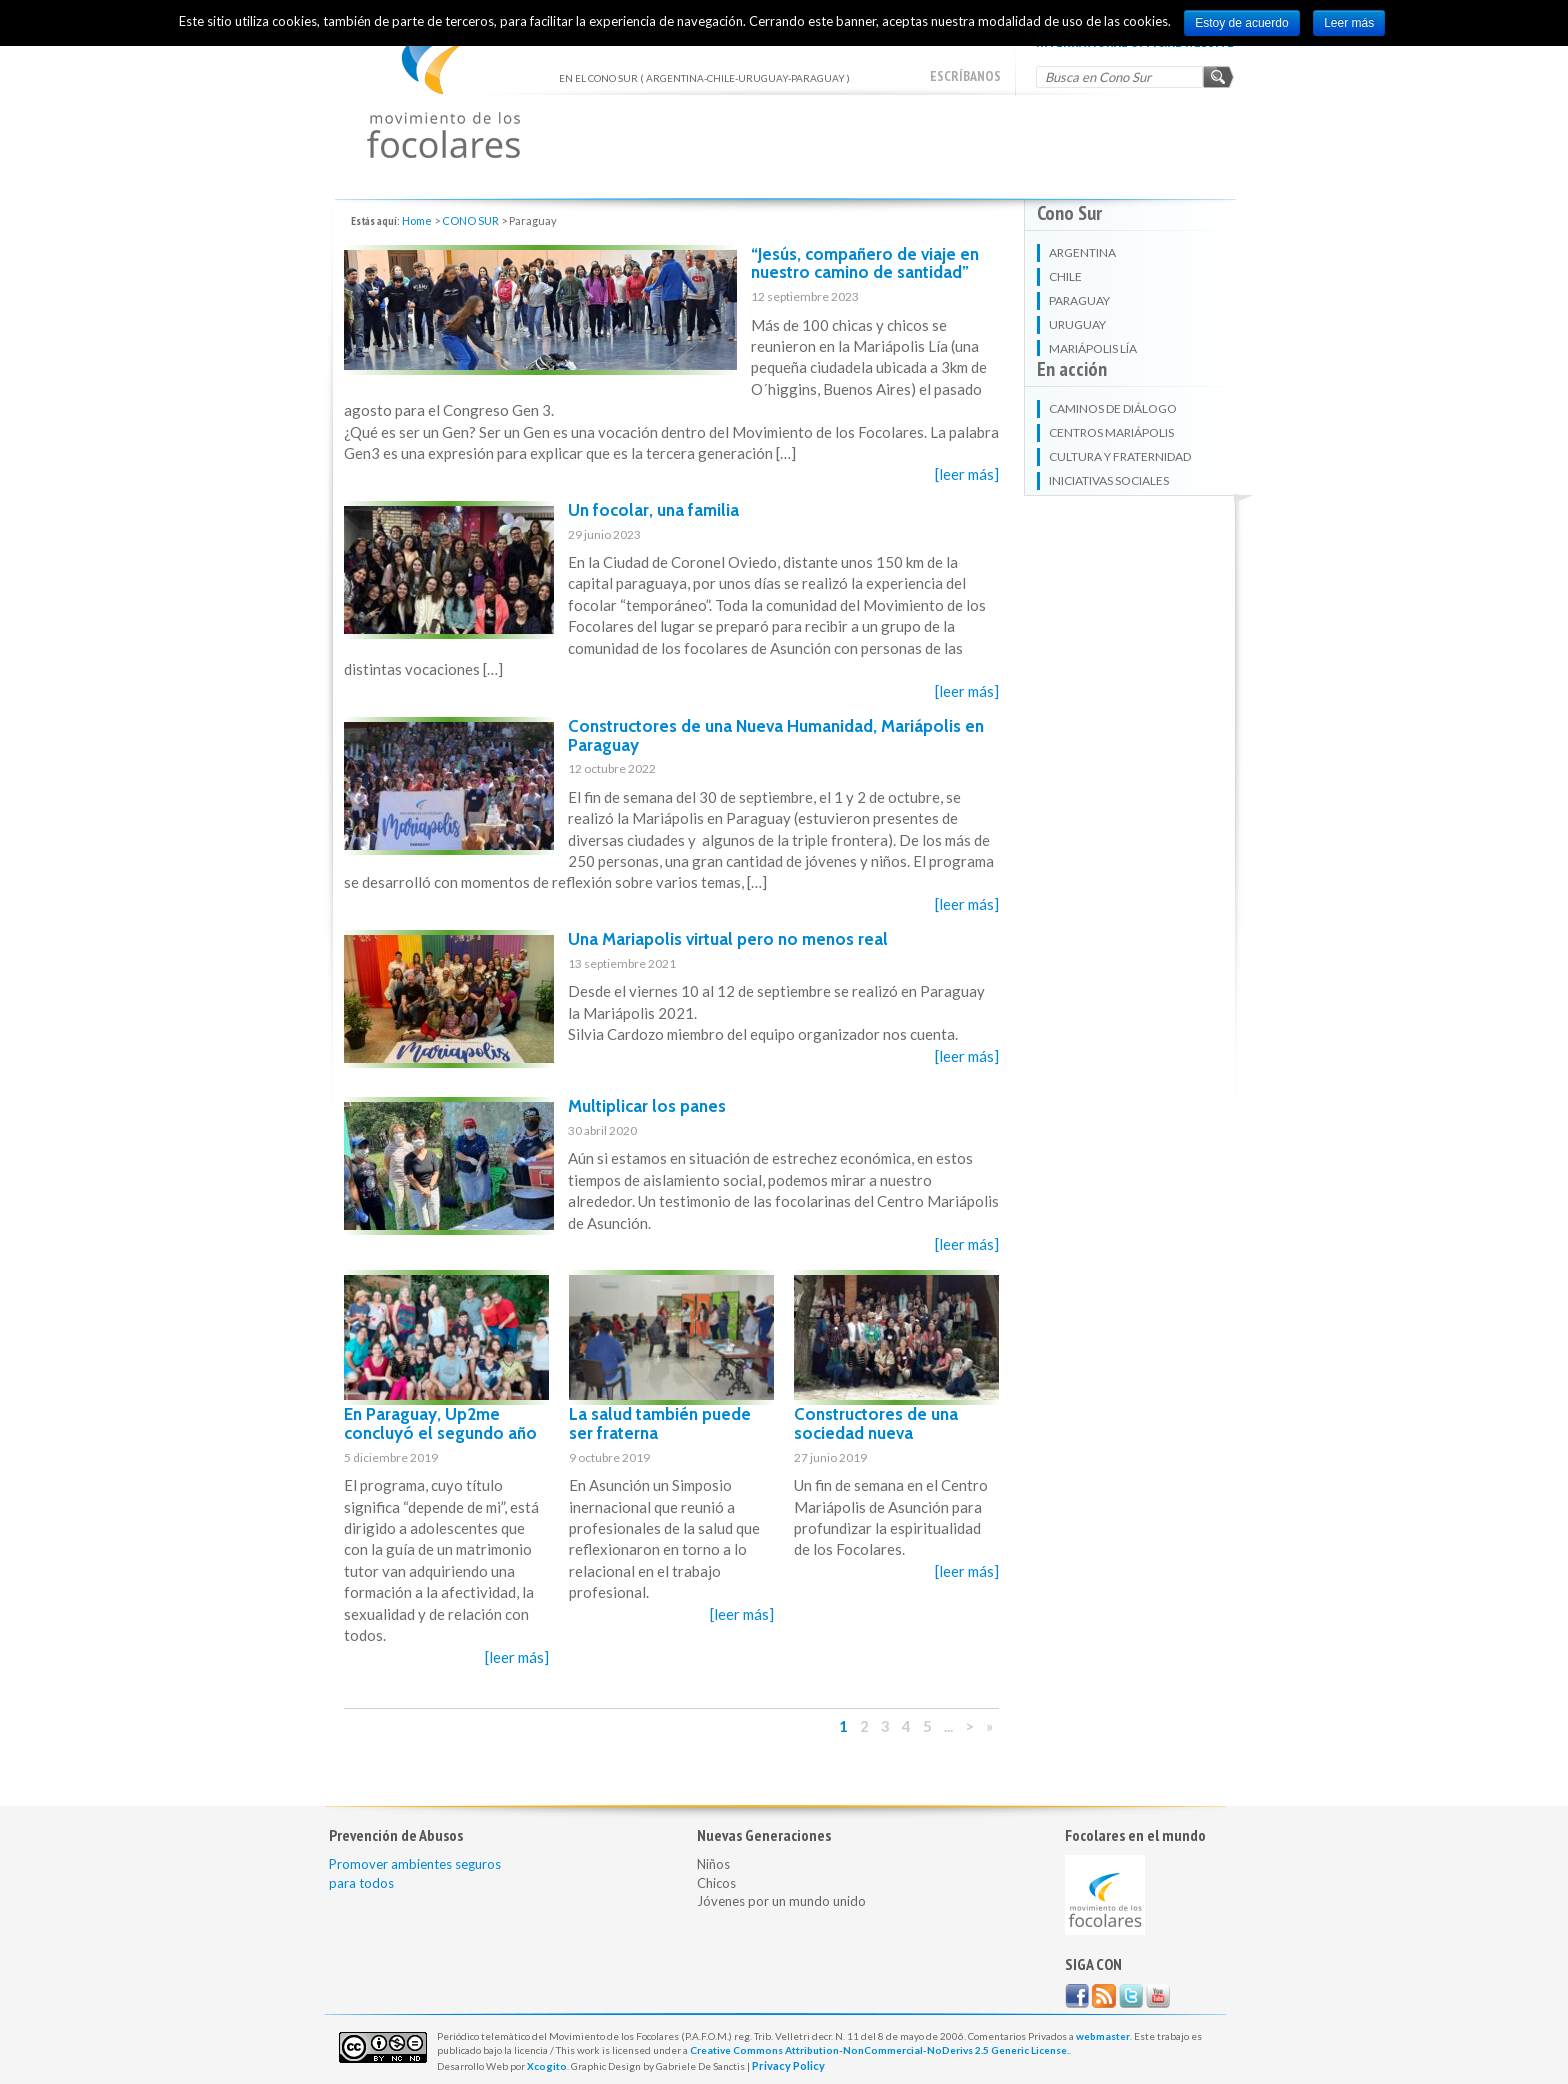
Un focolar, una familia (653, 510)
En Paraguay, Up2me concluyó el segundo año (440, 1423)
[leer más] (967, 474)
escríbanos (965, 76)
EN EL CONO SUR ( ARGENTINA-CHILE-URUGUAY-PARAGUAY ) (443, 90)
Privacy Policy (788, 2065)
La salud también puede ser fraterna (660, 1423)
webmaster (1103, 2036)
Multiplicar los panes (647, 1106)
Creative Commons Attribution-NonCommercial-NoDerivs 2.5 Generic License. (879, 2050)
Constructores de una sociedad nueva (876, 1423)
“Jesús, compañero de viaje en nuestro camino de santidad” (865, 263)
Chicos (716, 1883)
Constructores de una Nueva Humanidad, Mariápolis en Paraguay (776, 735)
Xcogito (547, 2066)
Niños (713, 1864)
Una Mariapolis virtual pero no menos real (728, 939)
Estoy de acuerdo (1241, 23)
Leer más (1349, 23)
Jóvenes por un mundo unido (781, 1901)
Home (417, 220)
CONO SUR (470, 220)
